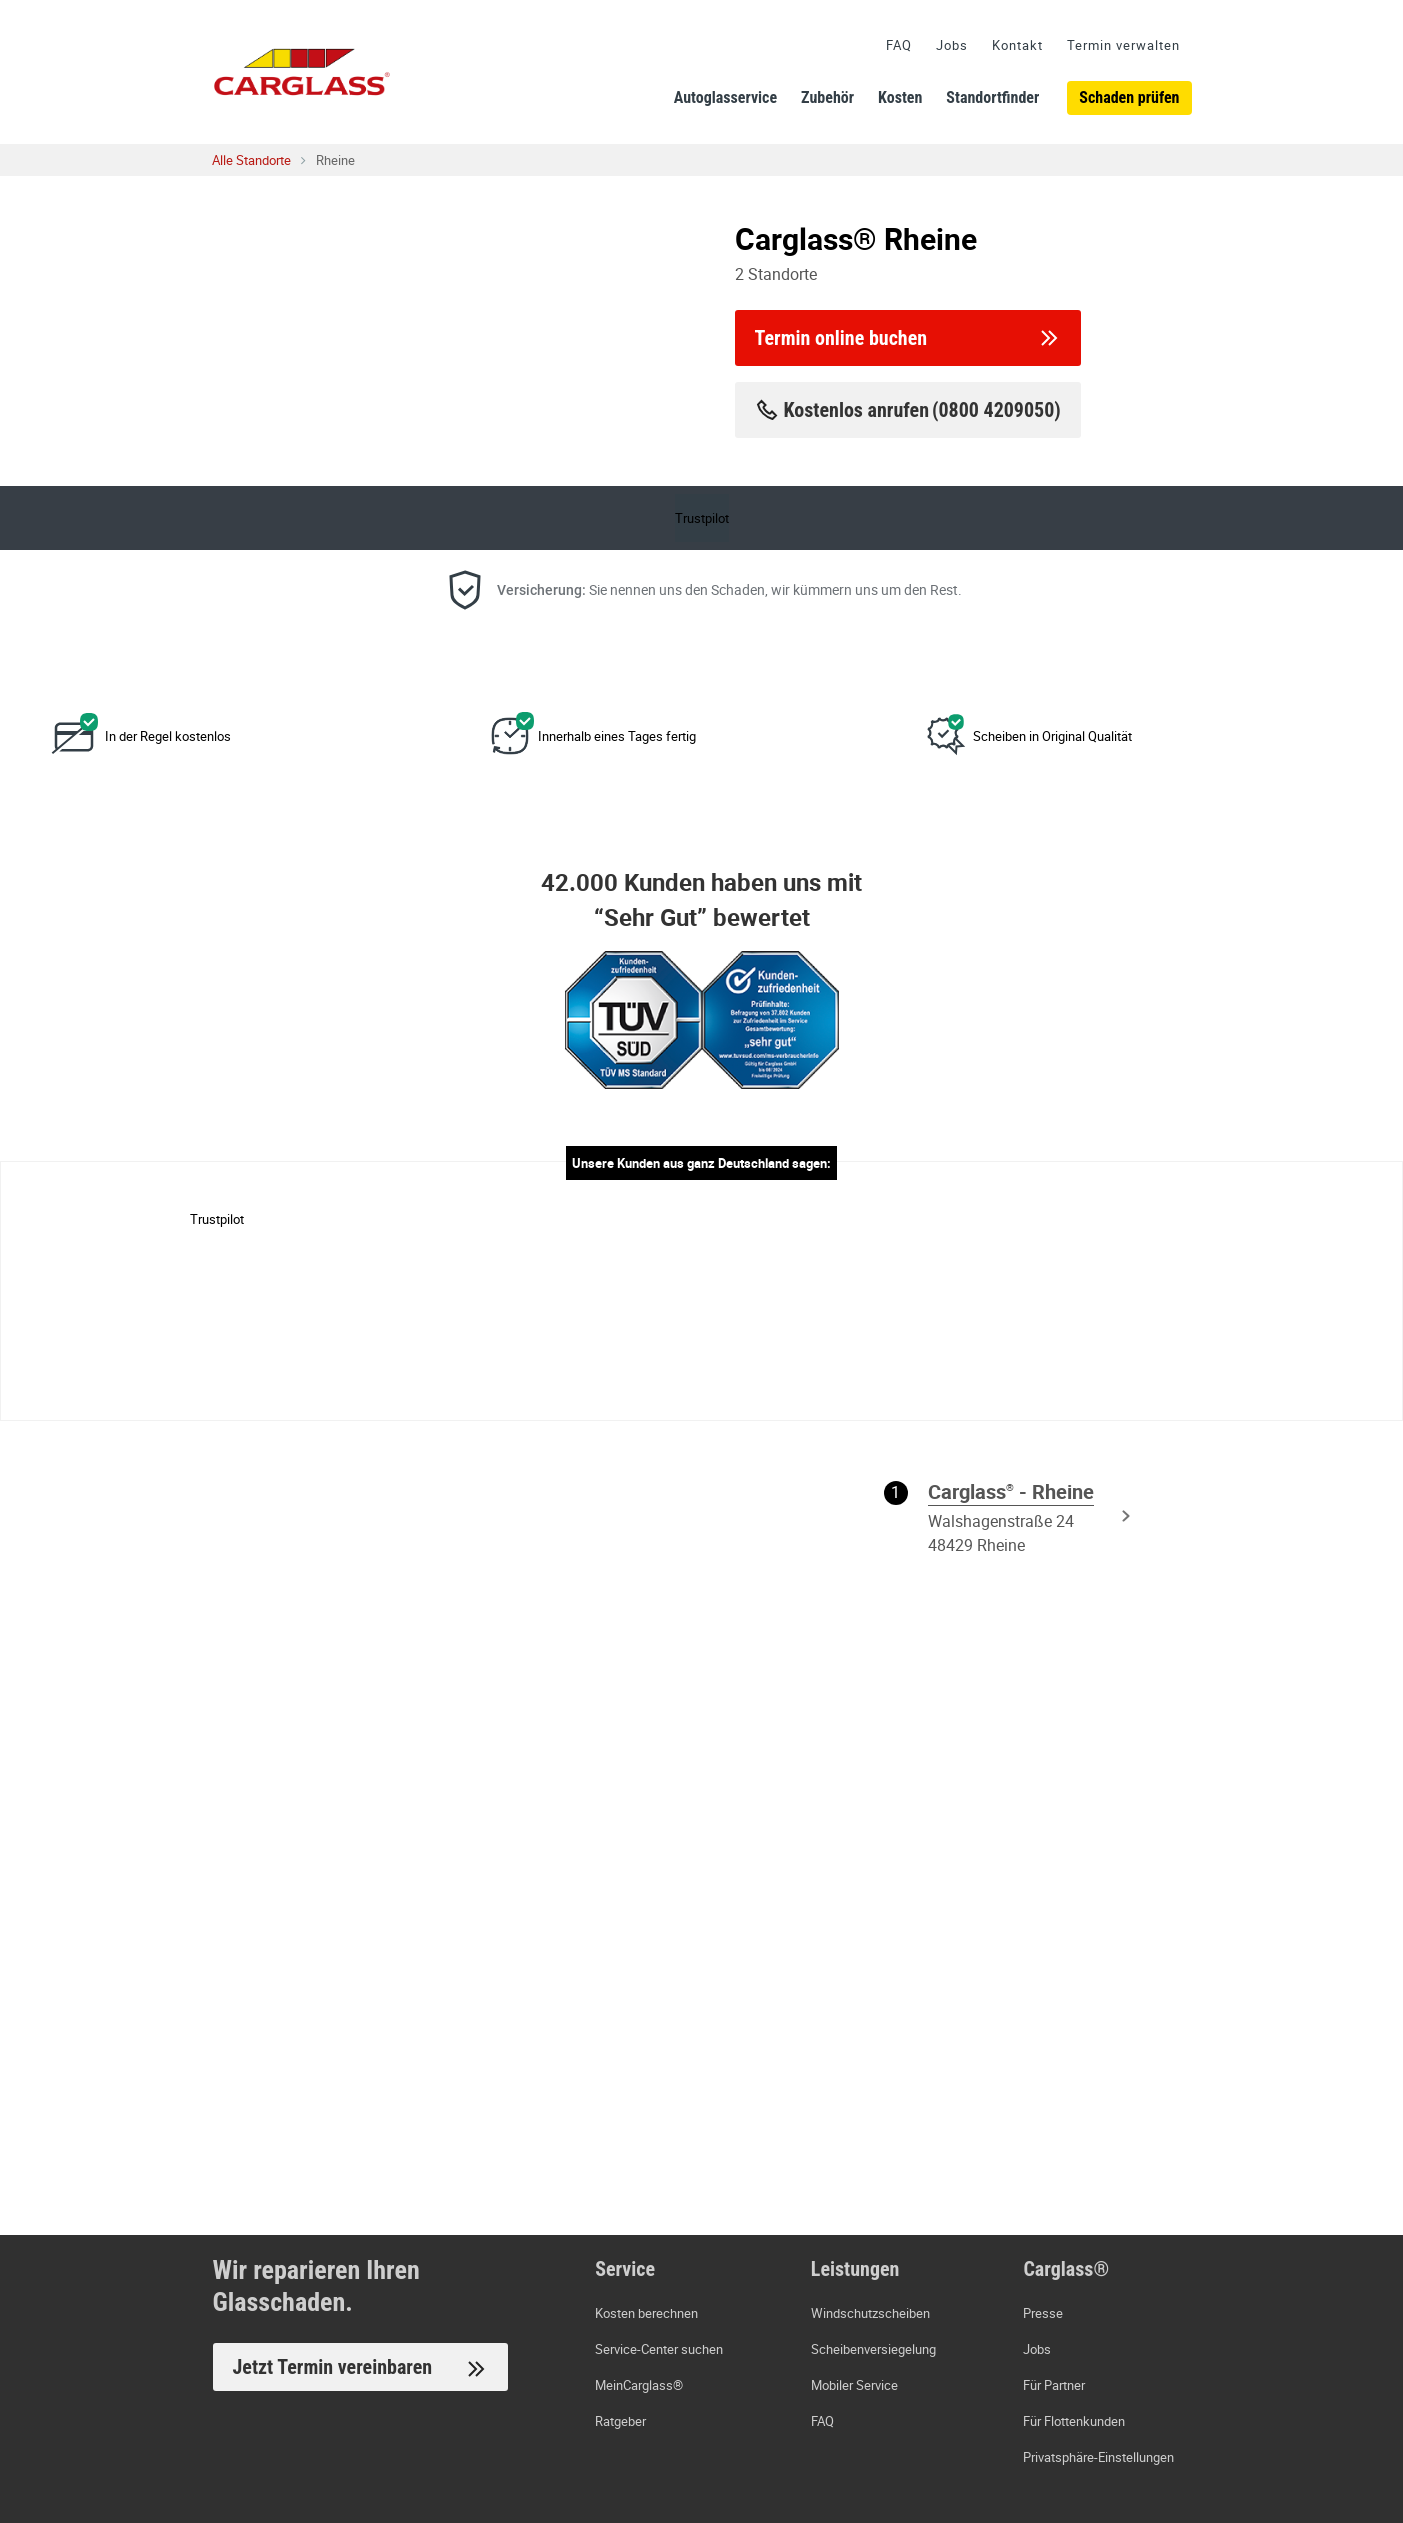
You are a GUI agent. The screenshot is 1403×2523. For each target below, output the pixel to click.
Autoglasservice (725, 97)
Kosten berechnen (646, 2313)
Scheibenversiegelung (873, 2349)
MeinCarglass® (639, 2385)
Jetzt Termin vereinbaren (360, 2368)
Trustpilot (702, 518)
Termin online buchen (908, 338)
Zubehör (827, 97)
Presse (1043, 2313)
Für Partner (1054, 2385)
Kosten (900, 97)
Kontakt (1017, 45)
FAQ (899, 45)
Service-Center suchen (659, 2349)
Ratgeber (620, 2421)
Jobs (952, 45)
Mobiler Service (854, 2385)
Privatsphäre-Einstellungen (1098, 2457)
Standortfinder (992, 97)
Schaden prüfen (1129, 97)
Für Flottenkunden (1074, 2421)
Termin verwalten (1123, 45)
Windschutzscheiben (870, 2313)
